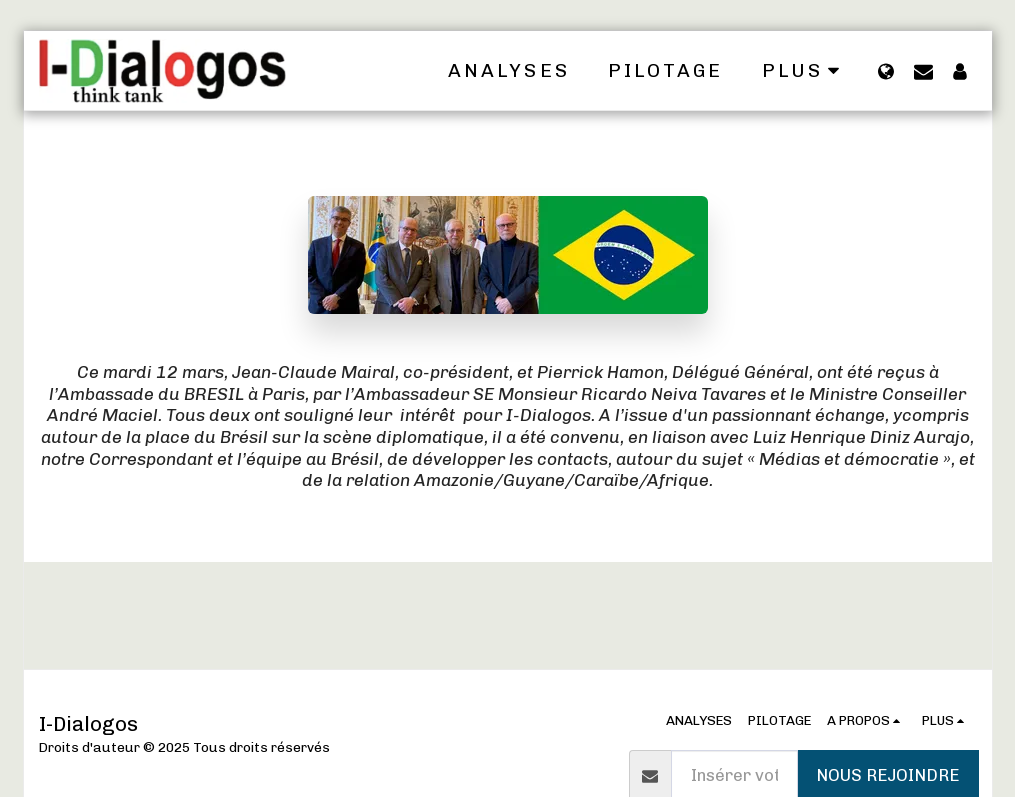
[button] (923, 71)
